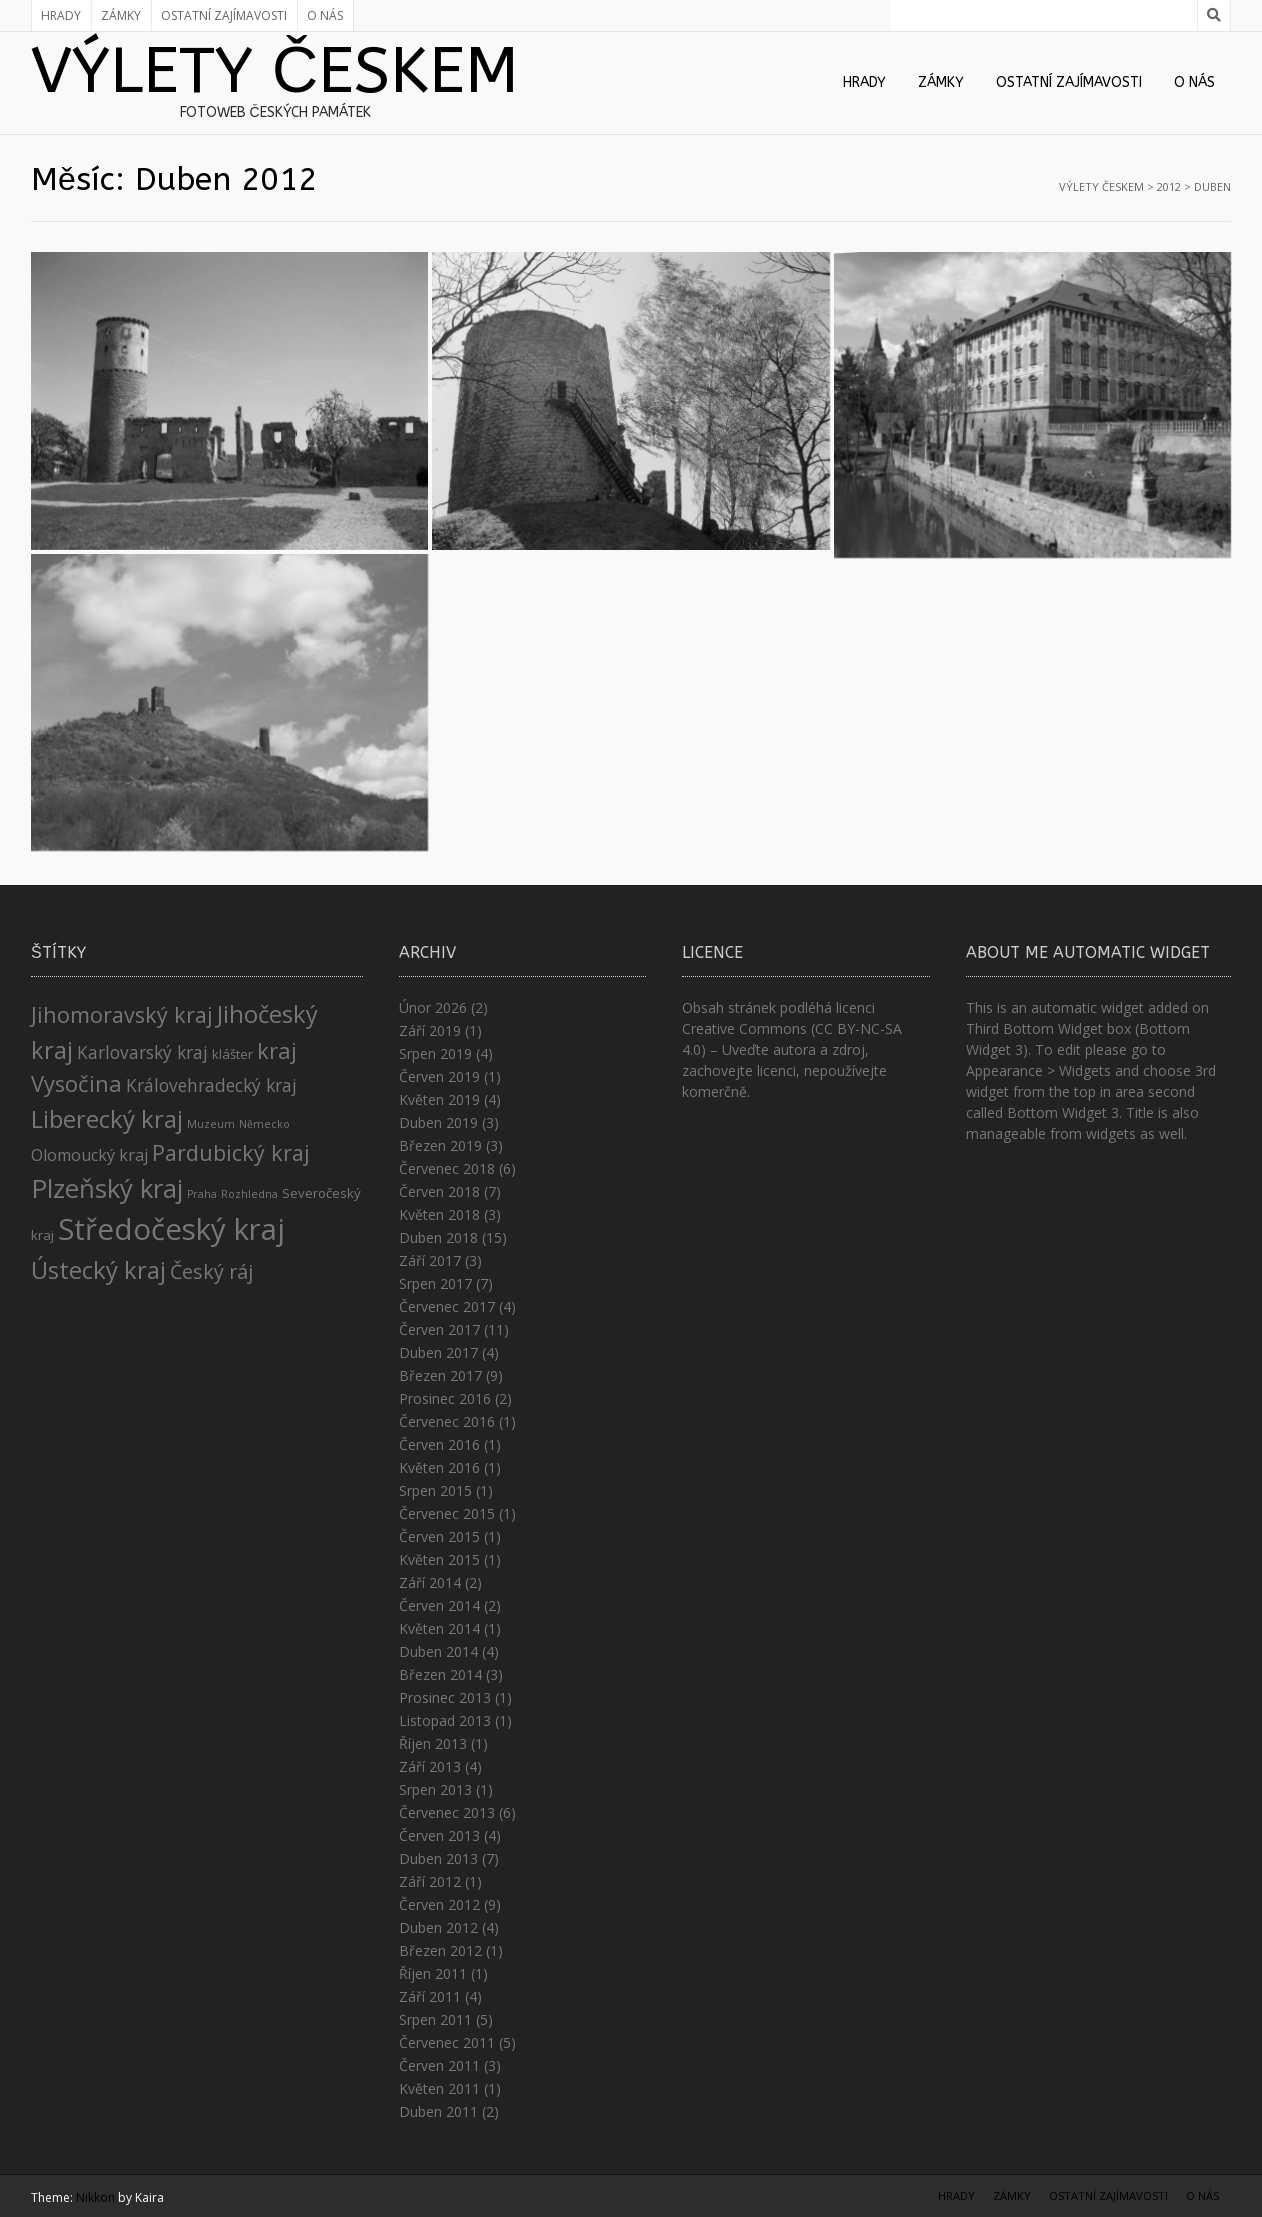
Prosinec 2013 (445, 1697)
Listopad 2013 (445, 1720)
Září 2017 (430, 1260)
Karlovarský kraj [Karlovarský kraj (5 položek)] (142, 1052)
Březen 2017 (440, 1375)
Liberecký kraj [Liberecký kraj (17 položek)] (107, 1118)
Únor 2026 (433, 1007)
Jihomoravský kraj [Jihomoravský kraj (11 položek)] (122, 1014)
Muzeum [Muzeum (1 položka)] (211, 1124)
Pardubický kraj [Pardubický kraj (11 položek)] (231, 1152)
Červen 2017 (439, 1329)
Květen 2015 (439, 1559)
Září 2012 (430, 1881)
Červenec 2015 (447, 1513)
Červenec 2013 (447, 1812)
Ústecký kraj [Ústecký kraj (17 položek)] (98, 1269)
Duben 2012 (438, 1927)
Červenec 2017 (447, 1306)
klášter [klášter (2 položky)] (232, 1054)
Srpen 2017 (435, 1283)
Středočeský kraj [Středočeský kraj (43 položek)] (171, 1229)
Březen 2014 (440, 1674)
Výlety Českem (275, 71)
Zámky (121, 15)
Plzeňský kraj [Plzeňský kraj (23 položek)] (107, 1188)
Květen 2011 (439, 2088)
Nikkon (95, 2197)
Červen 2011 (439, 2065)
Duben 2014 (438, 1651)
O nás (325, 15)
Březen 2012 (440, 1950)
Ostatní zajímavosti (224, 15)
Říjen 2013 (433, 1743)
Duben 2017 (438, 1352)
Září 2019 (430, 1030)
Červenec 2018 (447, 1168)
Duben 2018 (438, 1237)
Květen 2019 (439, 1099)
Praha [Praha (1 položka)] (202, 1194)
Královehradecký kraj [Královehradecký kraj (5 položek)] (211, 1085)
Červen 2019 (439, 1076)
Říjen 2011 (433, 1973)
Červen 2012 (439, 1904)
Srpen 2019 (435, 1053)
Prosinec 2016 (445, 1398)
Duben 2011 (438, 2111)
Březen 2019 (440, 1145)
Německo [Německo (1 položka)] (264, 1124)
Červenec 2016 (447, 1421)
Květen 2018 (439, 1214)
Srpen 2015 (435, 1490)
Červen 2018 (439, 1191)
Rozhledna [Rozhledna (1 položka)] (249, 1194)
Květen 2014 (439, 1628)
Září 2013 (430, 1766)
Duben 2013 (438, 1858)
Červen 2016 (439, 1444)
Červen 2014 (439, 1605)
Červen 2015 (439, 1536)
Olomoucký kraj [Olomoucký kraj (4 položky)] (89, 1155)
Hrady (61, 15)
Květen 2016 (439, 1467)
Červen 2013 (439, 1835)
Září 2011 (430, 1996)
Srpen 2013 (435, 1789)
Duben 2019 (438, 1122)
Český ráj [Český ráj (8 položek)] (211, 1271)
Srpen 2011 (435, 2019)
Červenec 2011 (447, 2042)
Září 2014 (430, 1582)
